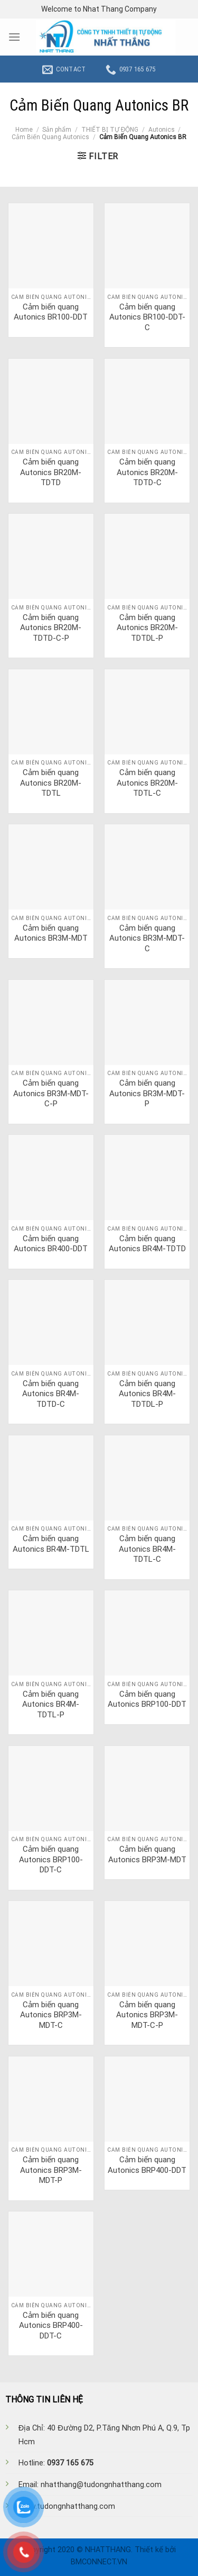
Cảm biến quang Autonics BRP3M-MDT (147, 1854)
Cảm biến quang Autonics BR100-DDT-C (147, 317)
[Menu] (14, 37)
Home (24, 129)
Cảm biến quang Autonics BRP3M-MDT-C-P (147, 2015)
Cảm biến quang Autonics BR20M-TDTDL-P (147, 628)
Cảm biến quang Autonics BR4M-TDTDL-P (147, 1394)
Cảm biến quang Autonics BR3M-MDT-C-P (51, 1093)
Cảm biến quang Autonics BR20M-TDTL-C (147, 783)
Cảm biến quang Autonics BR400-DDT (51, 1244)
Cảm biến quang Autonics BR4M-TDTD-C (50, 1394)
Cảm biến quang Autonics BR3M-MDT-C (147, 938)
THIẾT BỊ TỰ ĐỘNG (110, 129)
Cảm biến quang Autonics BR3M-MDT (51, 933)
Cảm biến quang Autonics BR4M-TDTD (147, 1244)
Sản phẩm (56, 129)
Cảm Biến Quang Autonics (50, 137)
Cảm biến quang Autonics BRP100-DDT (147, 1699)
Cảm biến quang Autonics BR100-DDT (51, 312)
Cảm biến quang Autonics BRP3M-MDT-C (51, 2015)
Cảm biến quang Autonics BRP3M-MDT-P (51, 2170)
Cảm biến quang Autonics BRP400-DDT (147, 2165)
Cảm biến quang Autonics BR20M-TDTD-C (147, 472)
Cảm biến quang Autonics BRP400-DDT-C (51, 2325)
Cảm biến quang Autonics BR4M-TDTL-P (50, 1704)
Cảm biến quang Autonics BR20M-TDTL (50, 783)
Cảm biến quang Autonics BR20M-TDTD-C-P (50, 628)
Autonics (161, 129)
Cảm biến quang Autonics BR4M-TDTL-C (147, 1549)
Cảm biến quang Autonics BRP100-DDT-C (51, 1859)
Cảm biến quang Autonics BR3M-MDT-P (147, 1093)
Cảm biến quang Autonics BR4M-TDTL (51, 1544)
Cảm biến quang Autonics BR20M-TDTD (50, 472)
